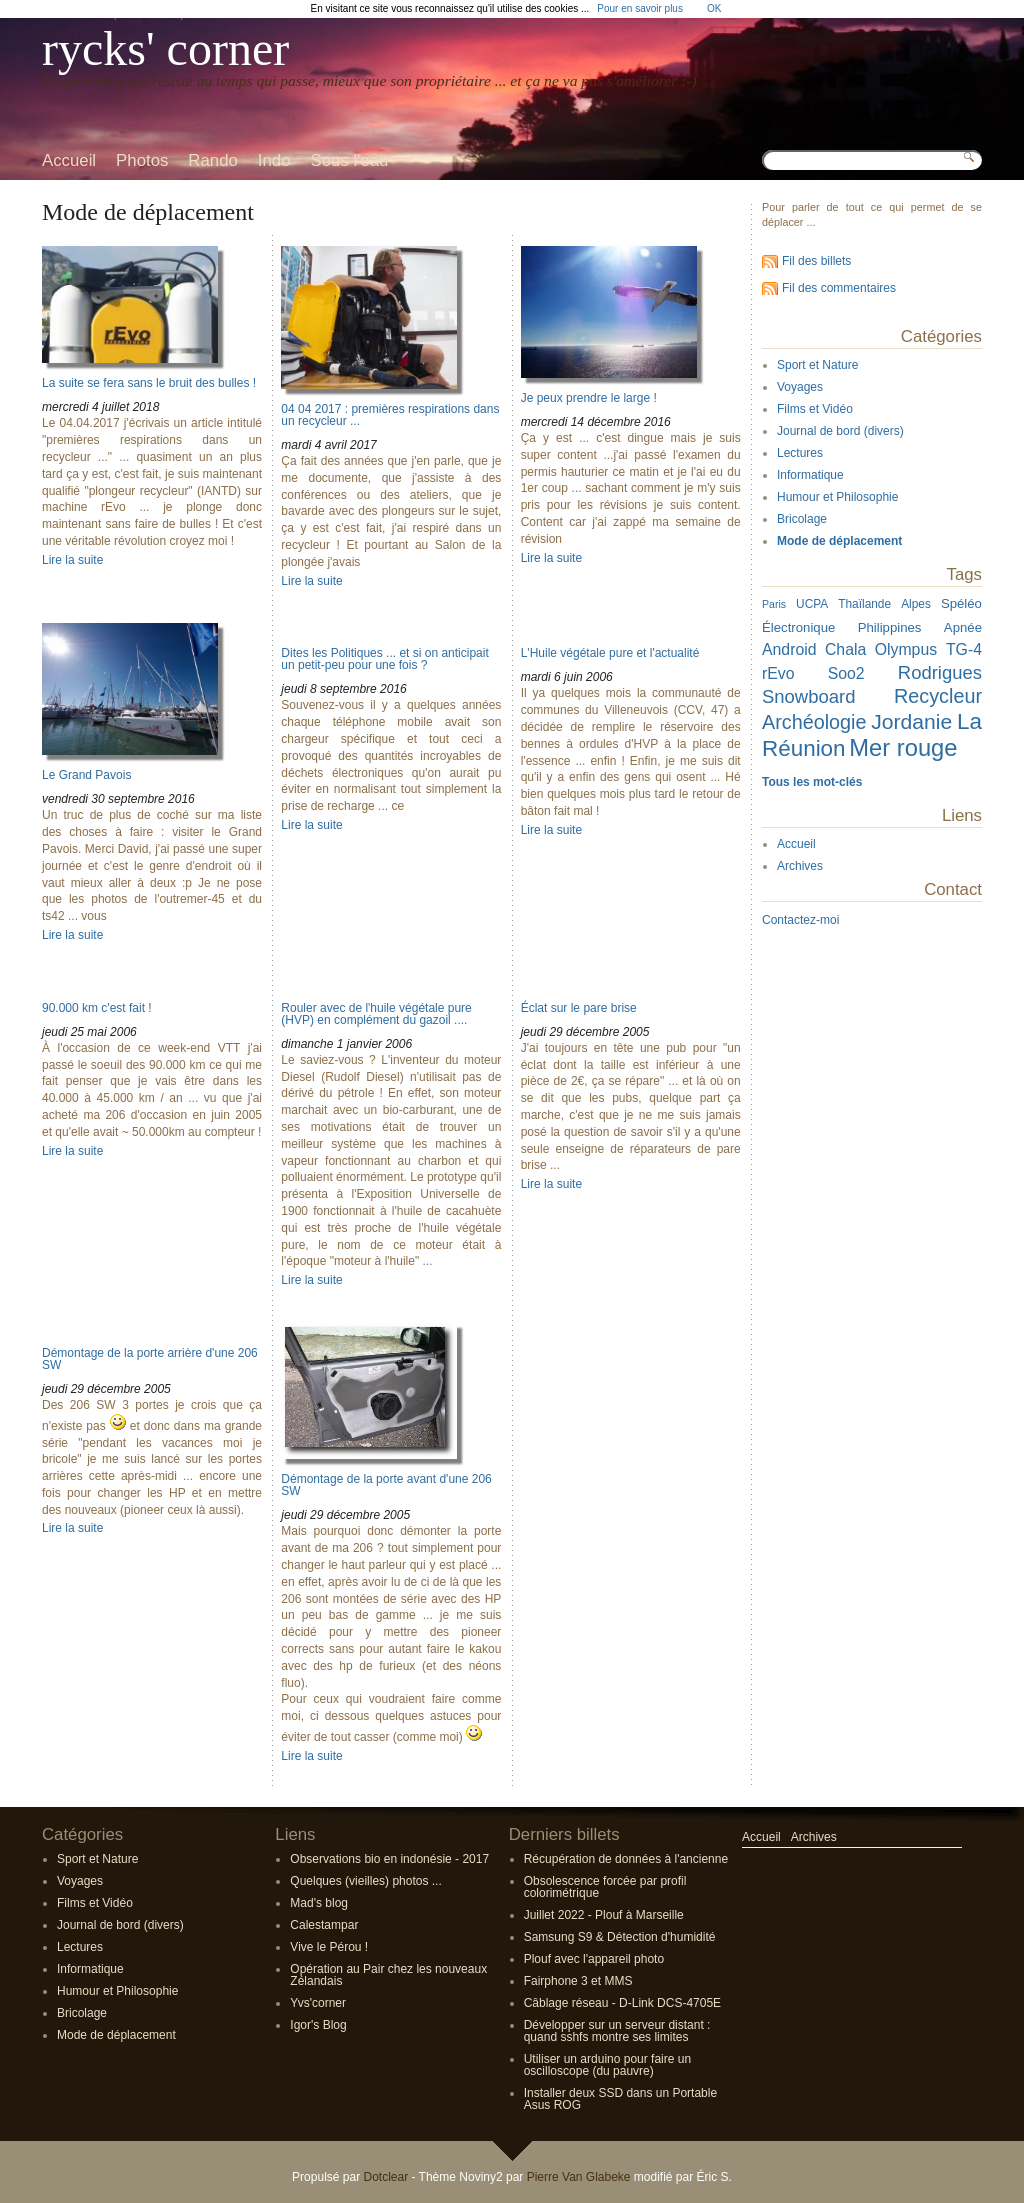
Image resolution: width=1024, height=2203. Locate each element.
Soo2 (846, 673)
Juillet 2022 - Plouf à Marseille (604, 1915)
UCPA (812, 604)
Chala (845, 649)
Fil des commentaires (839, 288)
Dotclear (385, 2177)
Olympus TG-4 (928, 649)
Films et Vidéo (815, 409)
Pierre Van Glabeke (579, 2177)
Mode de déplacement (839, 541)
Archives (800, 866)
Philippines (890, 627)
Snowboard (808, 696)
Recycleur (938, 696)
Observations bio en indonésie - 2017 (389, 1859)
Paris (774, 604)
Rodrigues (940, 672)
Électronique (798, 627)
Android (789, 649)
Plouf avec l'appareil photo (594, 1959)
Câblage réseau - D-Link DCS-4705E (622, 2003)
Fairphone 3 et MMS (578, 1981)
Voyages (800, 387)
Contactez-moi (800, 920)
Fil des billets (816, 261)
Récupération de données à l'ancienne (626, 1859)
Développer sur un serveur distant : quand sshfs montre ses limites (617, 2031)
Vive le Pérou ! (329, 1947)
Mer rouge (903, 747)
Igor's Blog (318, 2025)
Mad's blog (319, 1903)
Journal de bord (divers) (840, 431)
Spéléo (961, 603)
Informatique (810, 475)
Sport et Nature (817, 365)
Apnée (963, 627)
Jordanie (911, 721)
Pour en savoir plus (640, 8)
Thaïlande (864, 604)
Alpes (916, 604)
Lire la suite (72, 560)
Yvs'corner (318, 2003)
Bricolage (802, 519)
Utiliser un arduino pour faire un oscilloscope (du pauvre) (607, 2065)
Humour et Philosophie (837, 497)
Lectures (800, 453)
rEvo (778, 673)
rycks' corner (165, 48)
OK (714, 8)
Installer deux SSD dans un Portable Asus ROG (620, 2099)
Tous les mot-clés (812, 782)
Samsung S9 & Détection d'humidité (620, 1937)
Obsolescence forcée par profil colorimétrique (605, 1887)
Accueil (796, 844)
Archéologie (814, 722)
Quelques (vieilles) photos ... (365, 1881)
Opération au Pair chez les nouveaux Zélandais (388, 1975)
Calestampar (324, 1925)
